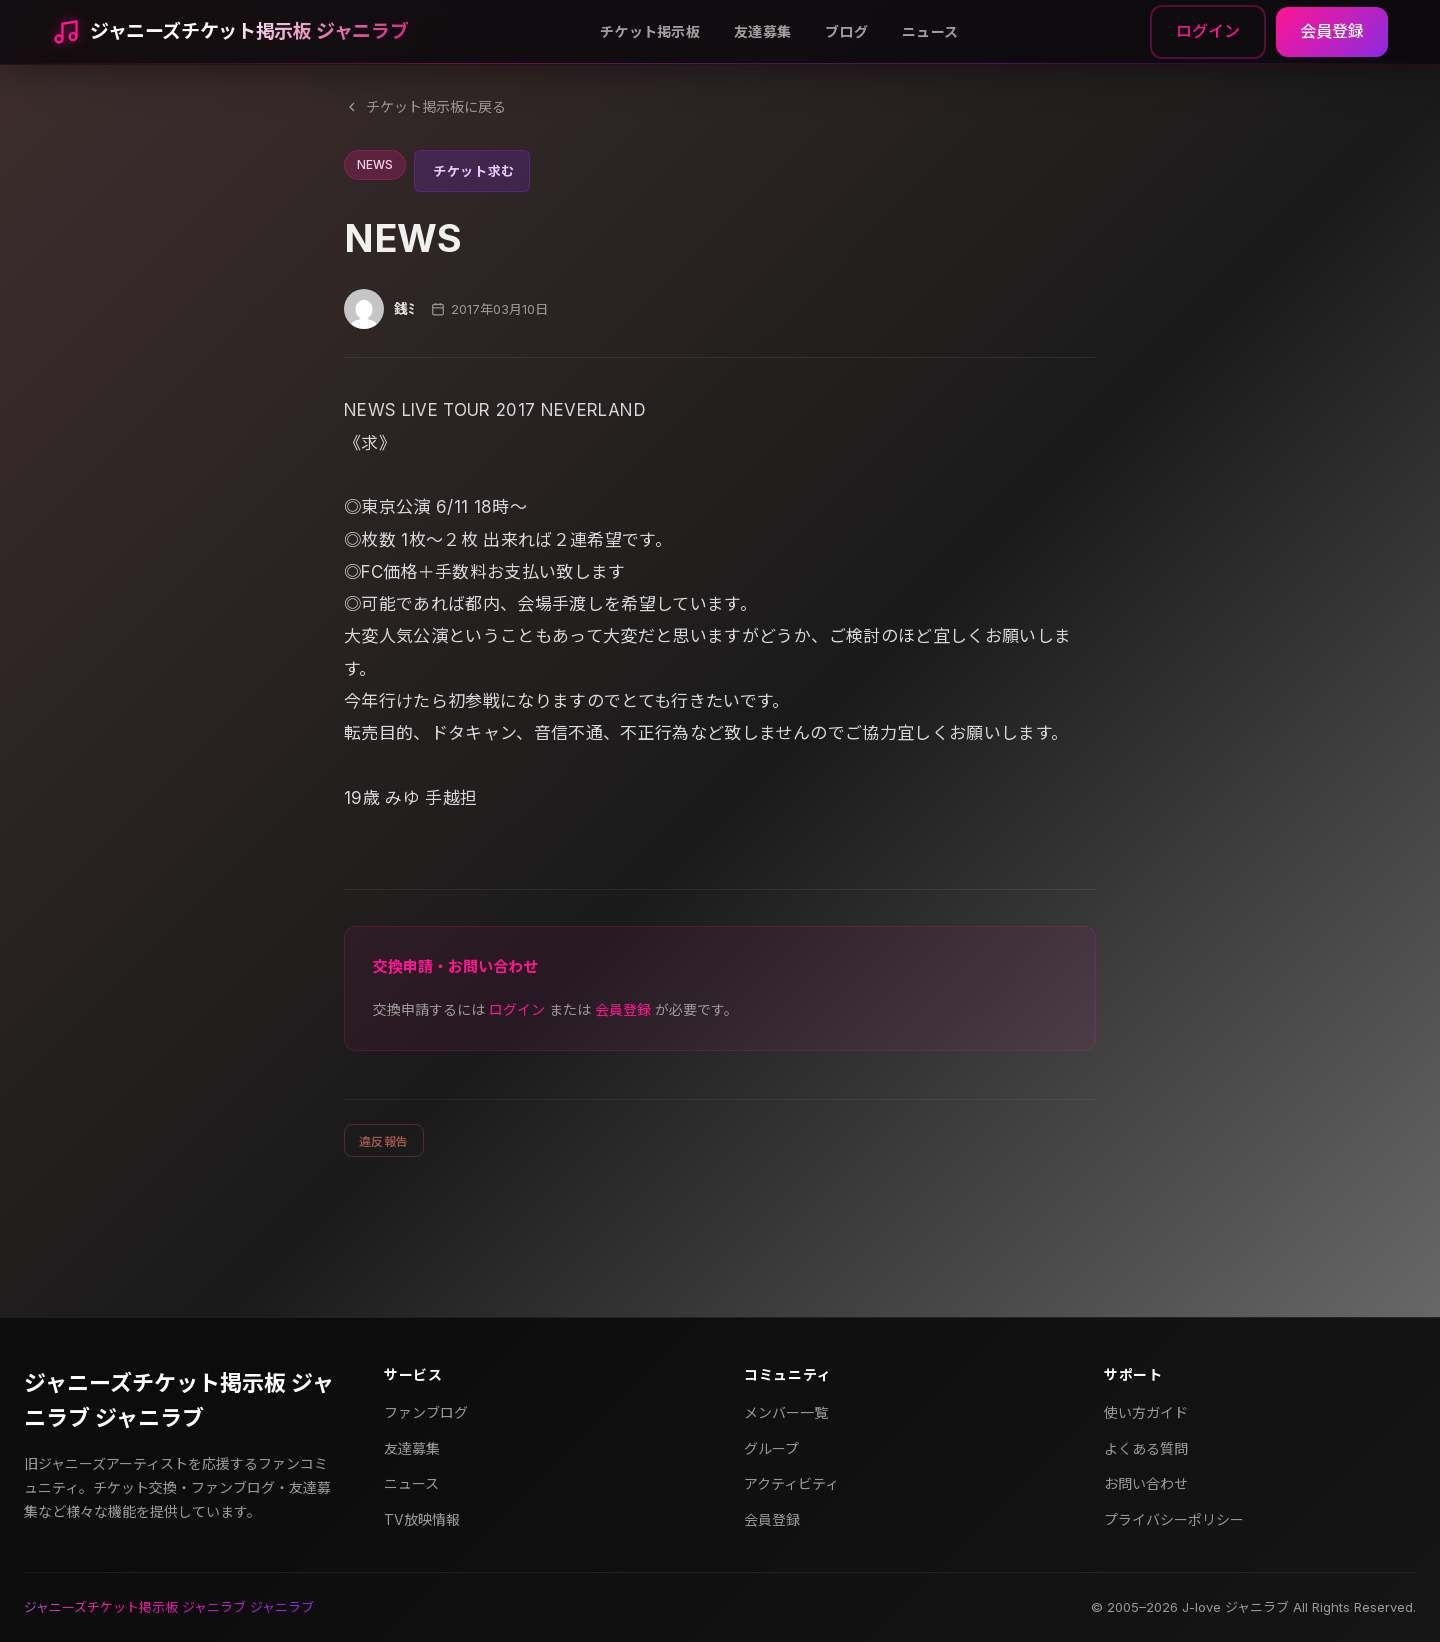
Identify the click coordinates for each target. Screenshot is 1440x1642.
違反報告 (384, 1141)
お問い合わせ (1146, 1483)
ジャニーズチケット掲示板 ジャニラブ (249, 31)
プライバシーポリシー (1174, 1519)
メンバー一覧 (786, 1412)
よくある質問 (1146, 1448)
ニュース (930, 31)
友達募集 (762, 31)
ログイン (1208, 31)
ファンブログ (426, 1412)
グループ (771, 1448)
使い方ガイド (1146, 1412)
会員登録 (1332, 31)
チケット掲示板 (650, 31)
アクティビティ (791, 1483)
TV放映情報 (422, 1519)
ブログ (846, 31)
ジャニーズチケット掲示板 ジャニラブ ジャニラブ (179, 1400)
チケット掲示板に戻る (425, 106)
